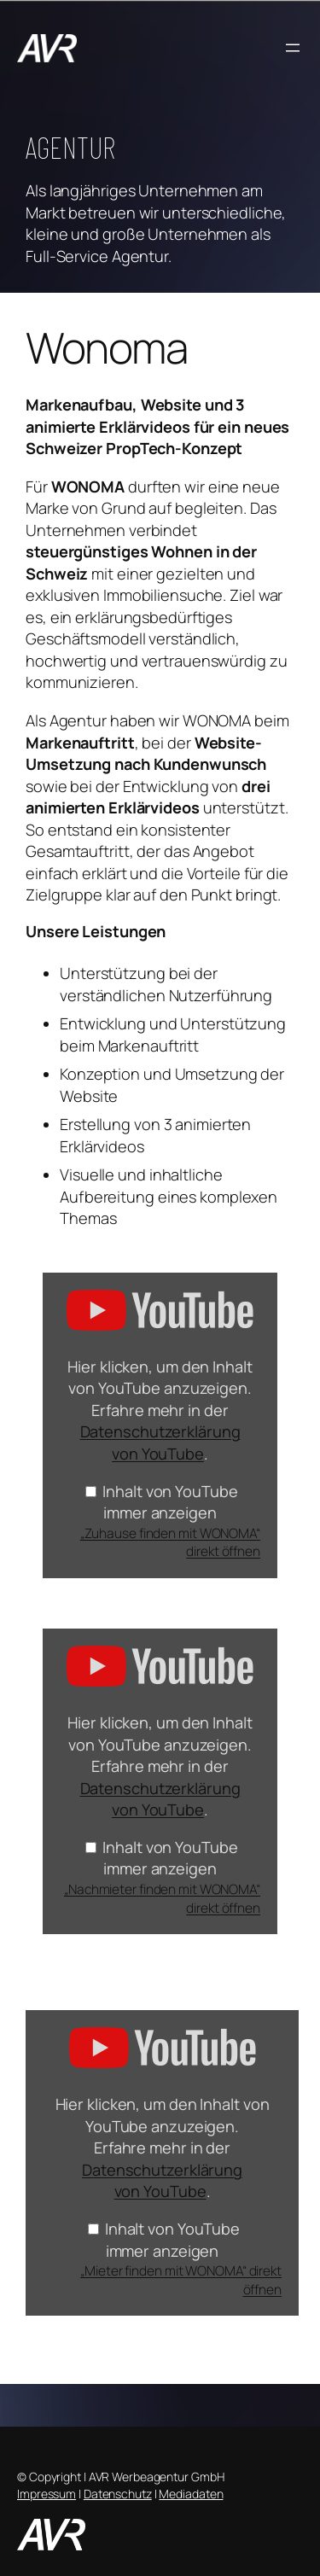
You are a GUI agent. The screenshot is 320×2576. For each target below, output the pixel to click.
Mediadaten (191, 2494)
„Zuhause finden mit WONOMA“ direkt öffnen (170, 1542)
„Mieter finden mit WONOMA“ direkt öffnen (181, 2280)
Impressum (46, 2494)
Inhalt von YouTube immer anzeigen (169, 1502)
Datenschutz (118, 2494)
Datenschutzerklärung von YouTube (160, 1442)
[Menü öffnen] (292, 48)
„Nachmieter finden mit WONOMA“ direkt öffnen (162, 1898)
